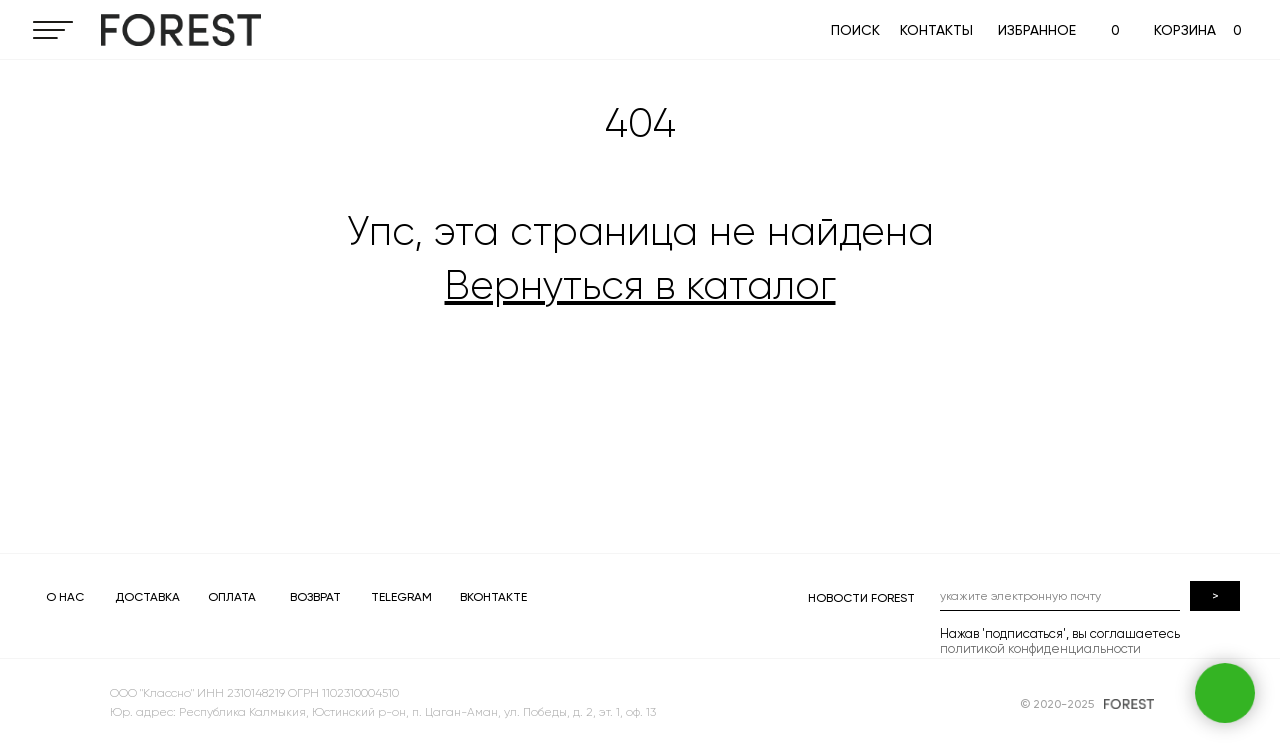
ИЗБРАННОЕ (1037, 30)
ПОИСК (855, 30)
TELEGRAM (401, 597)
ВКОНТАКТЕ (493, 597)
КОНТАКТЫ (936, 30)
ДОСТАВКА (147, 597)
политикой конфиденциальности (1040, 648)
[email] (1060, 596)
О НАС (65, 597)
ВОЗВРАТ (315, 597)
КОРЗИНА (1185, 30)
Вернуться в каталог (640, 285)
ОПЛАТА (232, 597)
